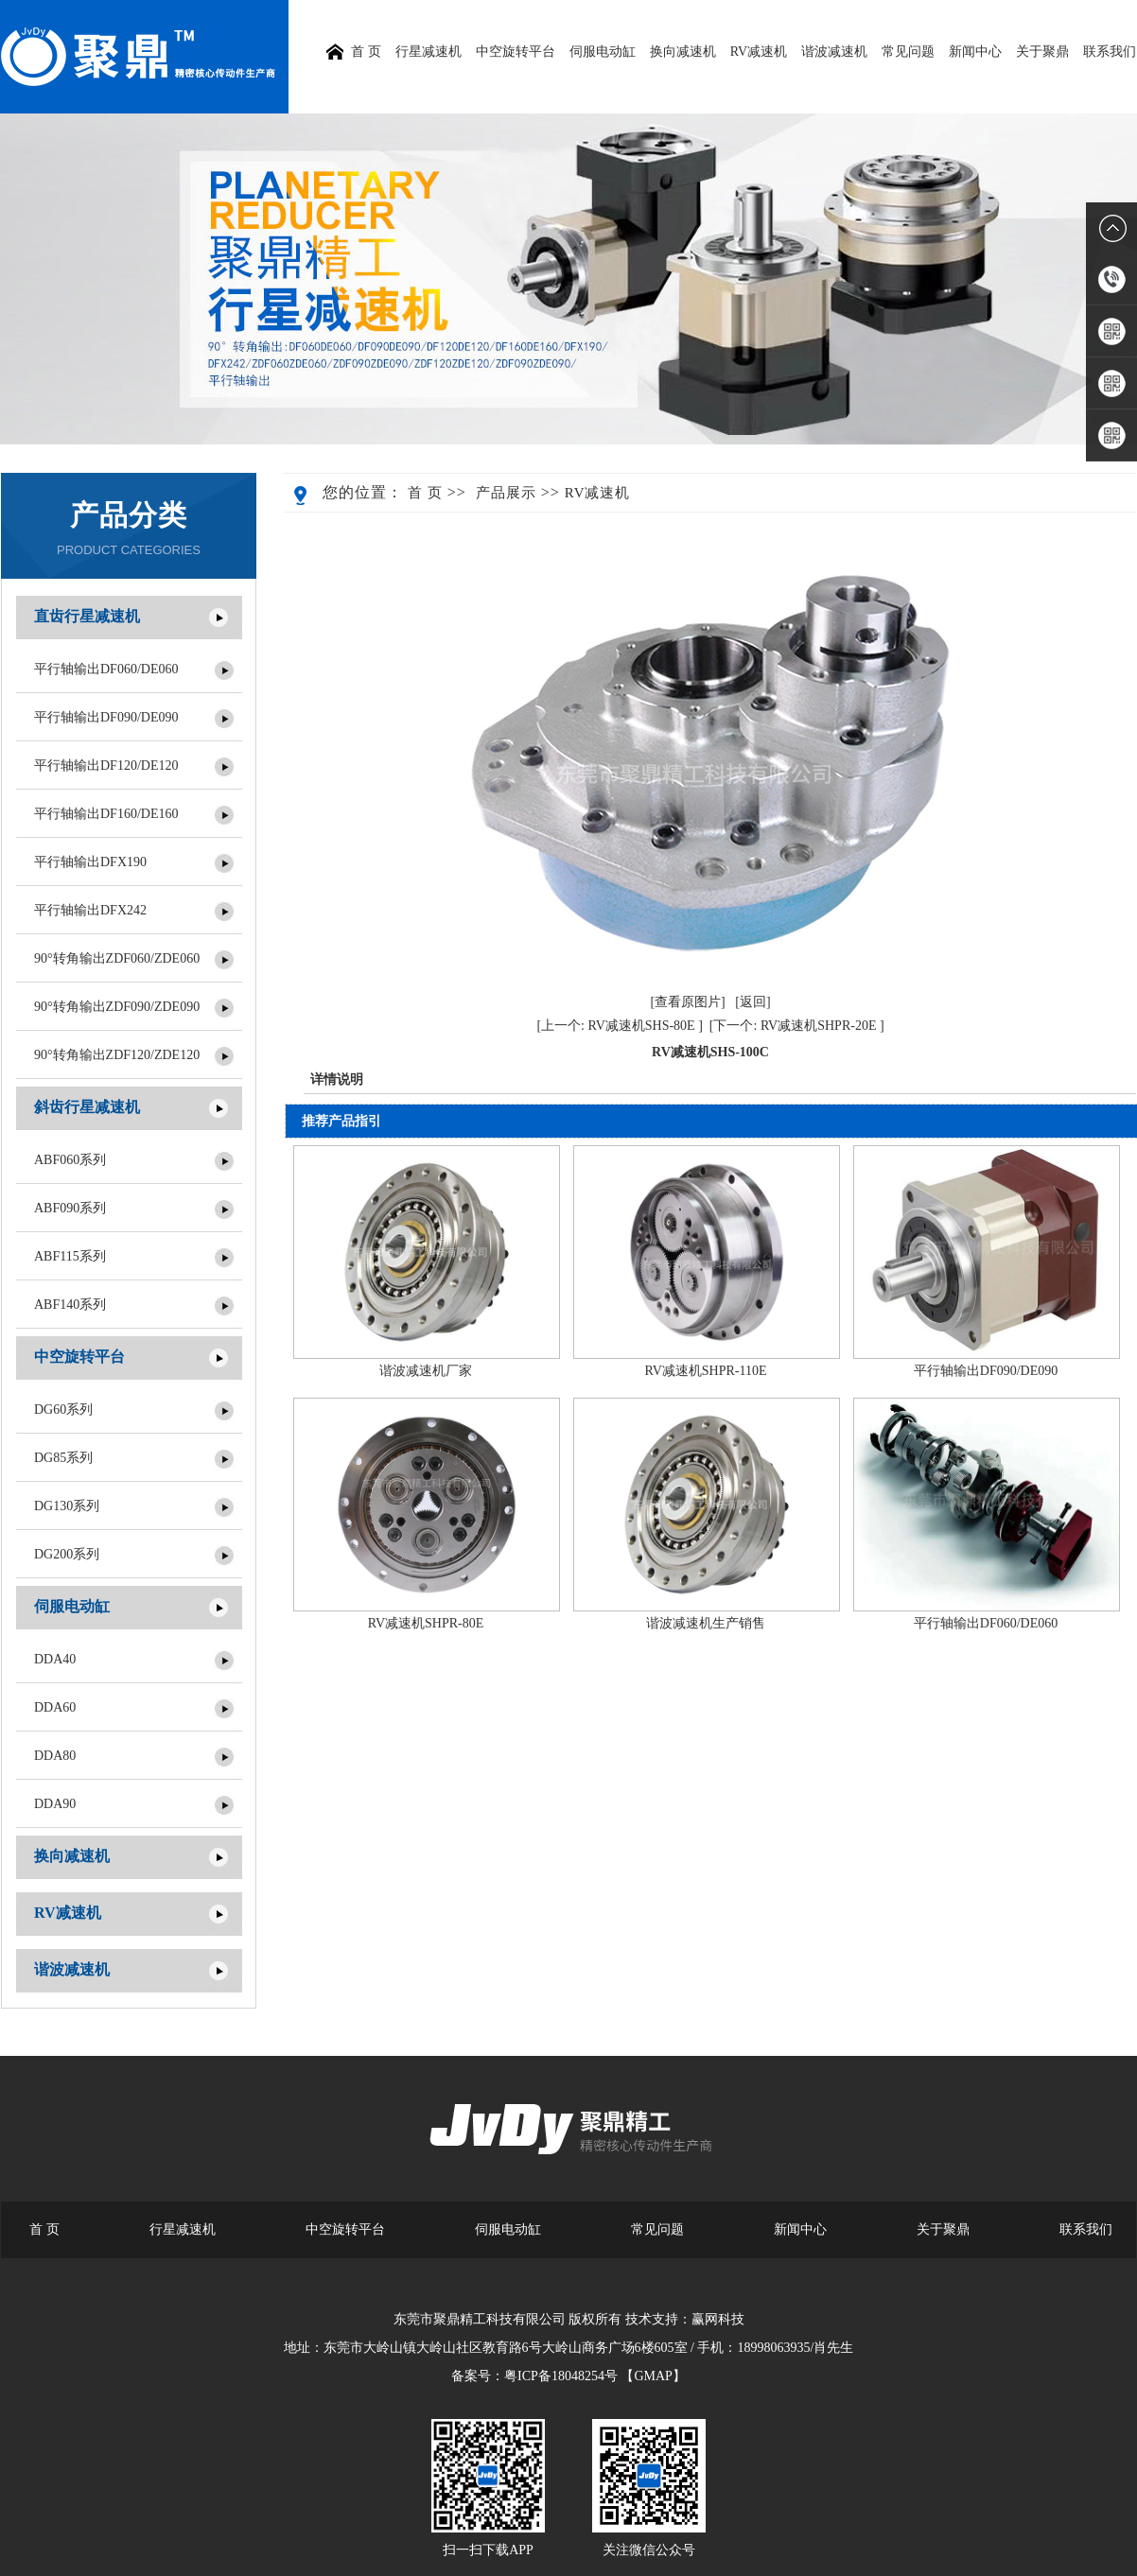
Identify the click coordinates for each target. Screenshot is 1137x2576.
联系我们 (1109, 51)
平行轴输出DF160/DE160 (106, 814)
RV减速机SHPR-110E (705, 1371)
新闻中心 (975, 51)
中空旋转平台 (515, 51)
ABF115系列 (70, 1256)
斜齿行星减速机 (87, 1107)
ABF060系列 (70, 1160)
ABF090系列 (70, 1208)
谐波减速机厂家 (425, 1371)
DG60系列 (63, 1409)
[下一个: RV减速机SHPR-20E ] (796, 1025)
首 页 (425, 492)
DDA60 (55, 1707)
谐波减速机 (834, 51)
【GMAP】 (653, 2376)
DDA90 (55, 1804)
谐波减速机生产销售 (705, 1623)
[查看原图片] (687, 1002)
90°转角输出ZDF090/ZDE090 (117, 1007)
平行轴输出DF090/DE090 (106, 717)
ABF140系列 (70, 1304)
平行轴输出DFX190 (90, 862)
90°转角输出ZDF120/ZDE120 (117, 1055)
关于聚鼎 (1042, 51)
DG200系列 (66, 1554)
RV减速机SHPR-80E (426, 1623)
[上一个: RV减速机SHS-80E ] (619, 1025)
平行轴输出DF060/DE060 (106, 669)
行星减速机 (428, 51)
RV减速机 (758, 51)
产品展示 (506, 492)
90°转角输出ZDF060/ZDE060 (117, 958)
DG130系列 (66, 1506)
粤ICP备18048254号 (561, 2376)
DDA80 (55, 1756)
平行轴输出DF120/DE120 (106, 765)
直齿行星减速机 (87, 616)
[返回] (752, 1002)
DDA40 (55, 1659)
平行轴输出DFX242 (90, 910)
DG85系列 (63, 1458)
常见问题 (908, 51)
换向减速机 (683, 51)
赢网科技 (717, 2319)
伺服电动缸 (602, 51)
